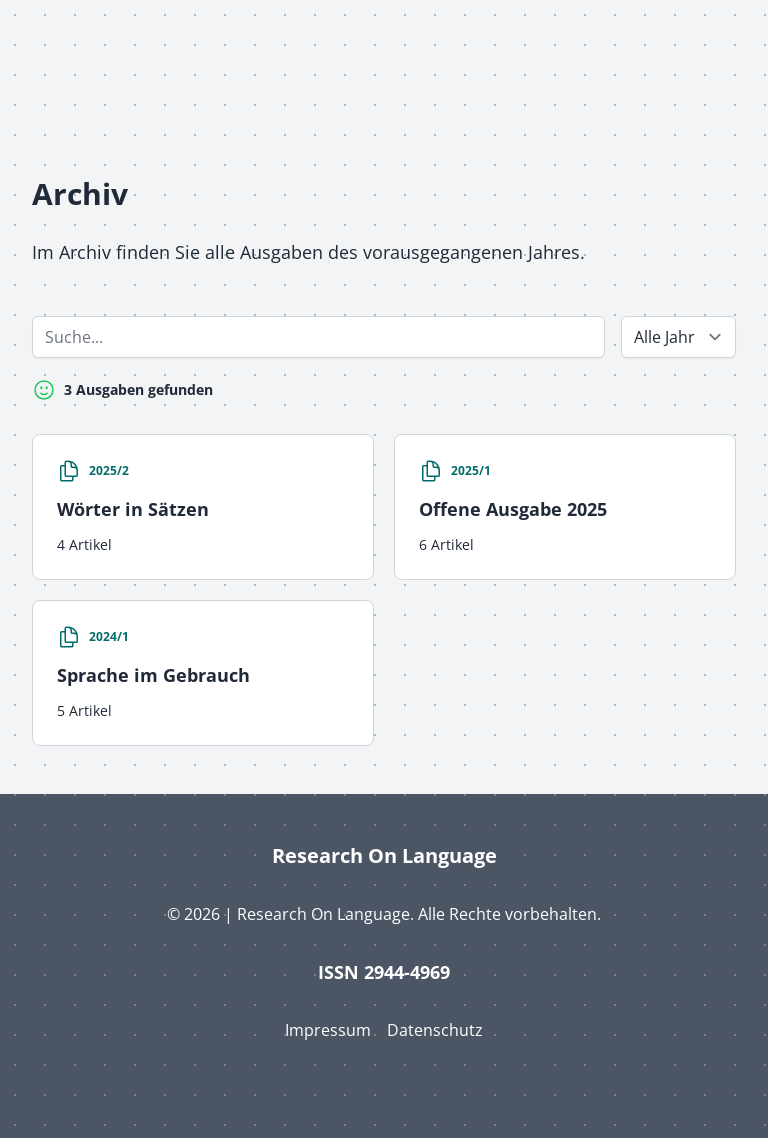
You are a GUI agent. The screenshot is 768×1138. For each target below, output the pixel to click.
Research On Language (384, 855)
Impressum (328, 1030)
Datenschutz (435, 1030)
